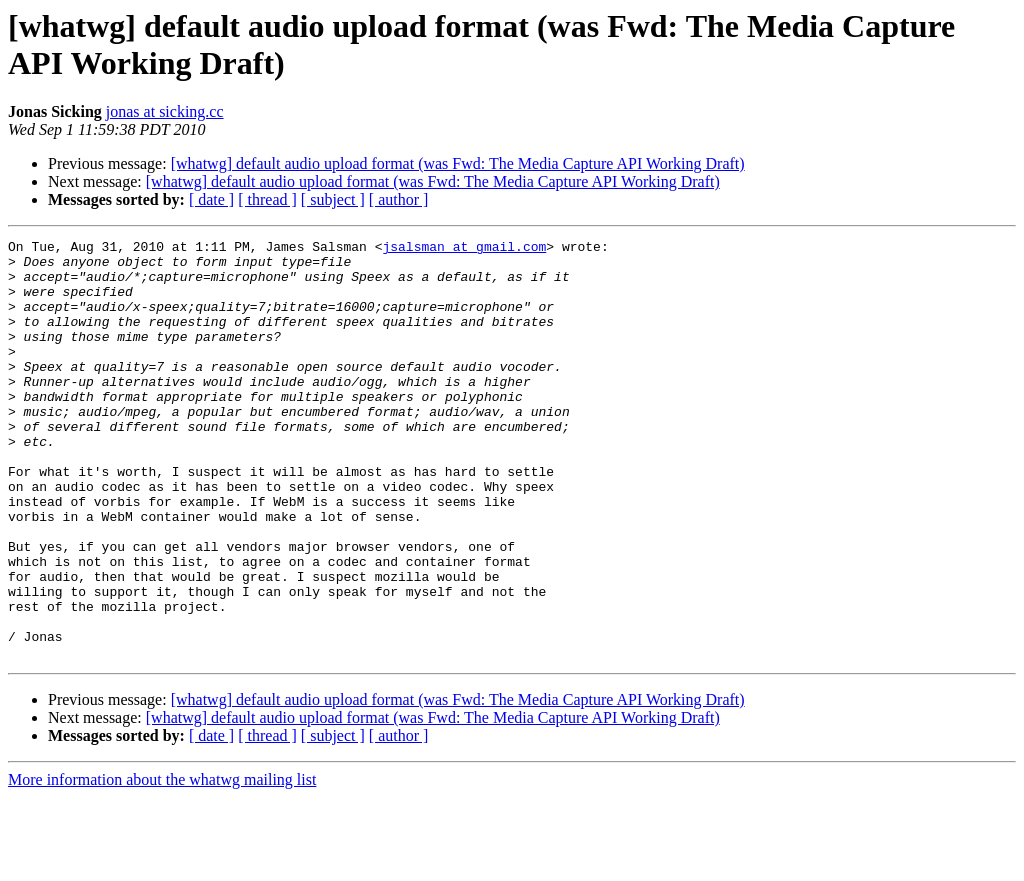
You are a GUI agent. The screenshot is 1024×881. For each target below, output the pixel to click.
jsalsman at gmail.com (464, 249)
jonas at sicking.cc (165, 111)
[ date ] (211, 199)
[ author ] (399, 199)
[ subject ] (333, 199)
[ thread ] (267, 199)
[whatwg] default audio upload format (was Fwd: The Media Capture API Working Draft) (458, 163)
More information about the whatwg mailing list (162, 863)
